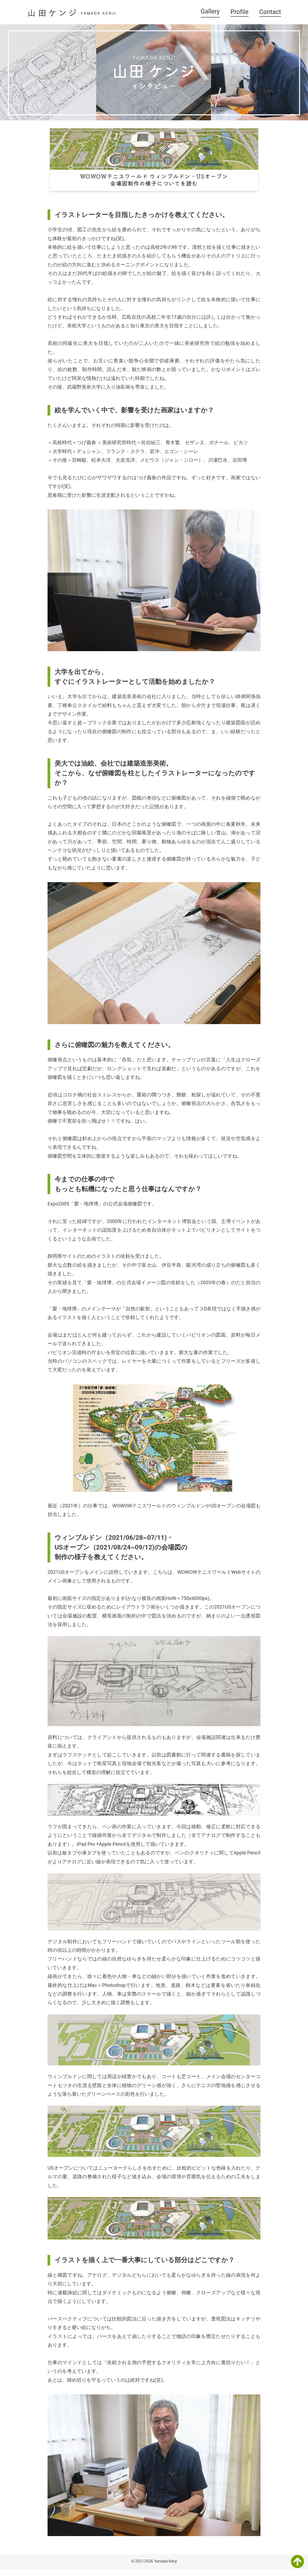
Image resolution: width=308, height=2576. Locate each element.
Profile (239, 12)
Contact (270, 12)
